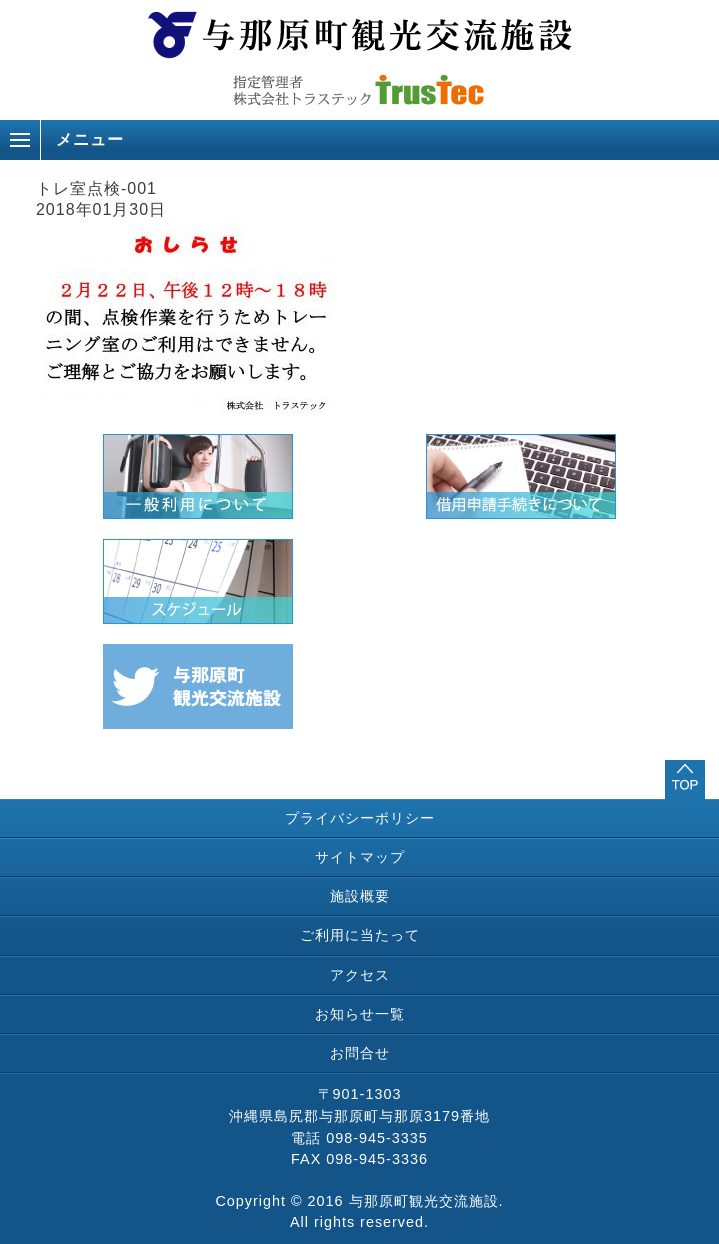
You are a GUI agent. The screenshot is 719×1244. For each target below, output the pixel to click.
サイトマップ (360, 857)
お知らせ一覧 (360, 1014)
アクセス (360, 975)
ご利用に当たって (360, 935)
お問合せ (360, 1053)
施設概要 (360, 896)
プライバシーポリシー (360, 818)
